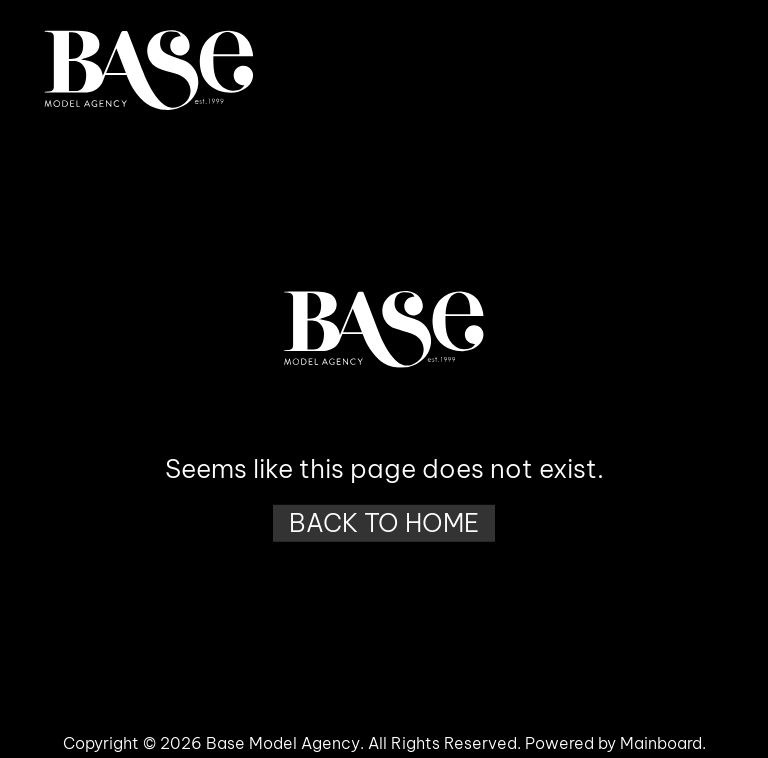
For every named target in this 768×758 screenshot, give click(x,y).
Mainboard (661, 743)
